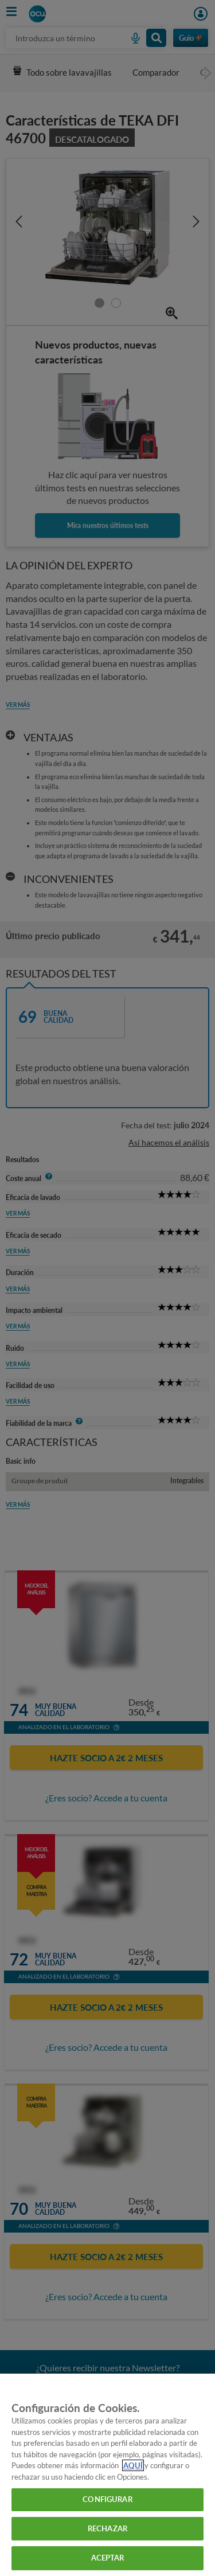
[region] (107, 2475)
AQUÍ (133, 2465)
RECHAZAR (107, 2528)
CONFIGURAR (107, 2499)
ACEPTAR (107, 2557)
